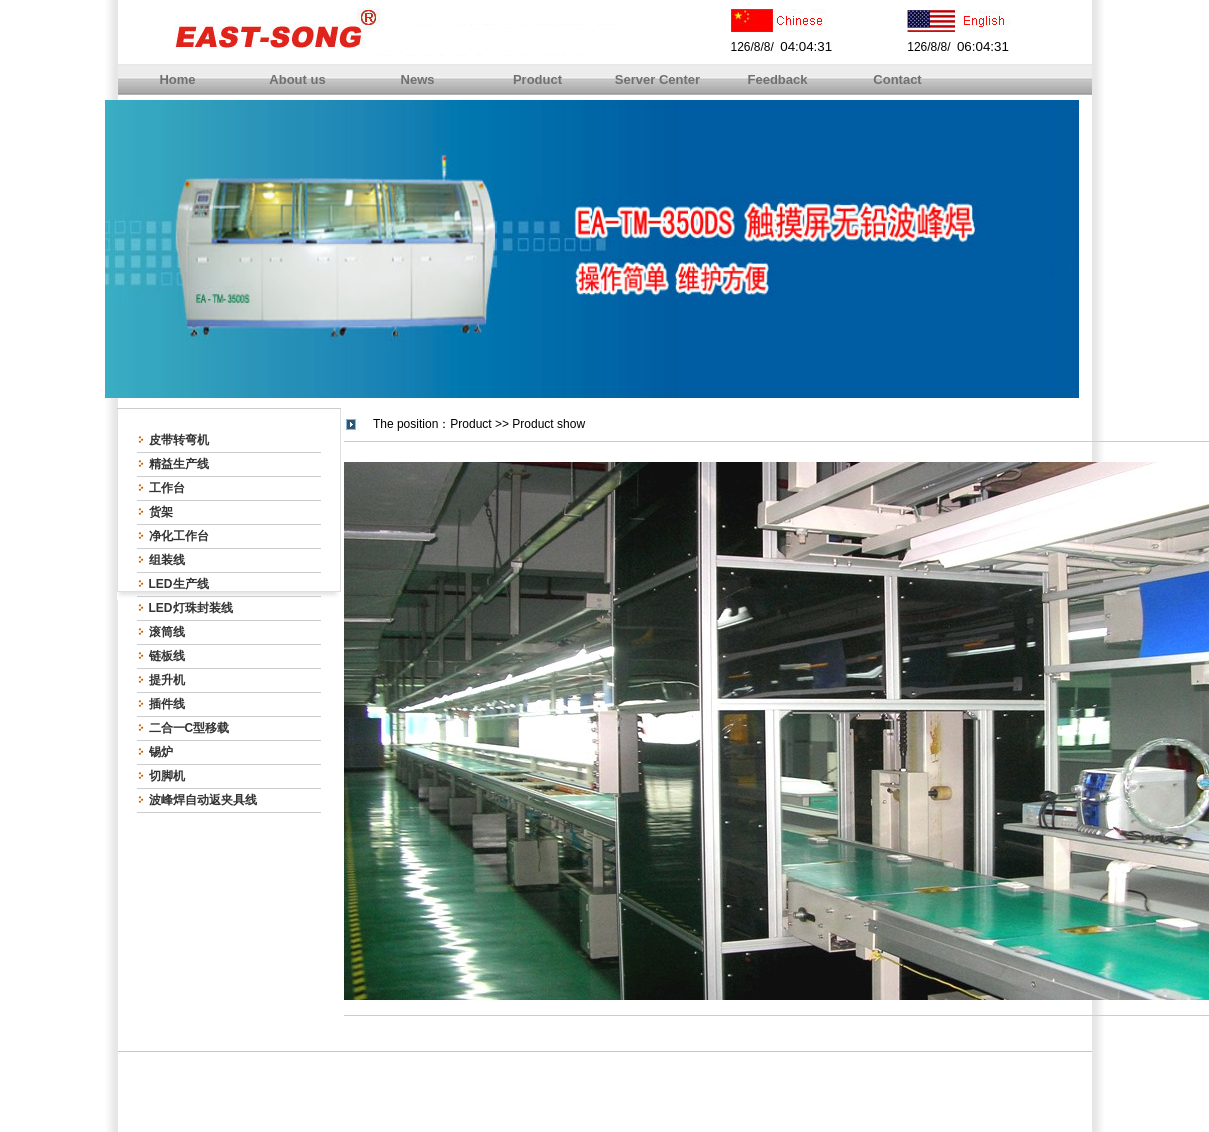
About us (297, 79)
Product (537, 79)
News (418, 79)
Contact (897, 79)
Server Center (657, 79)
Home (177, 79)
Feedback (778, 79)
